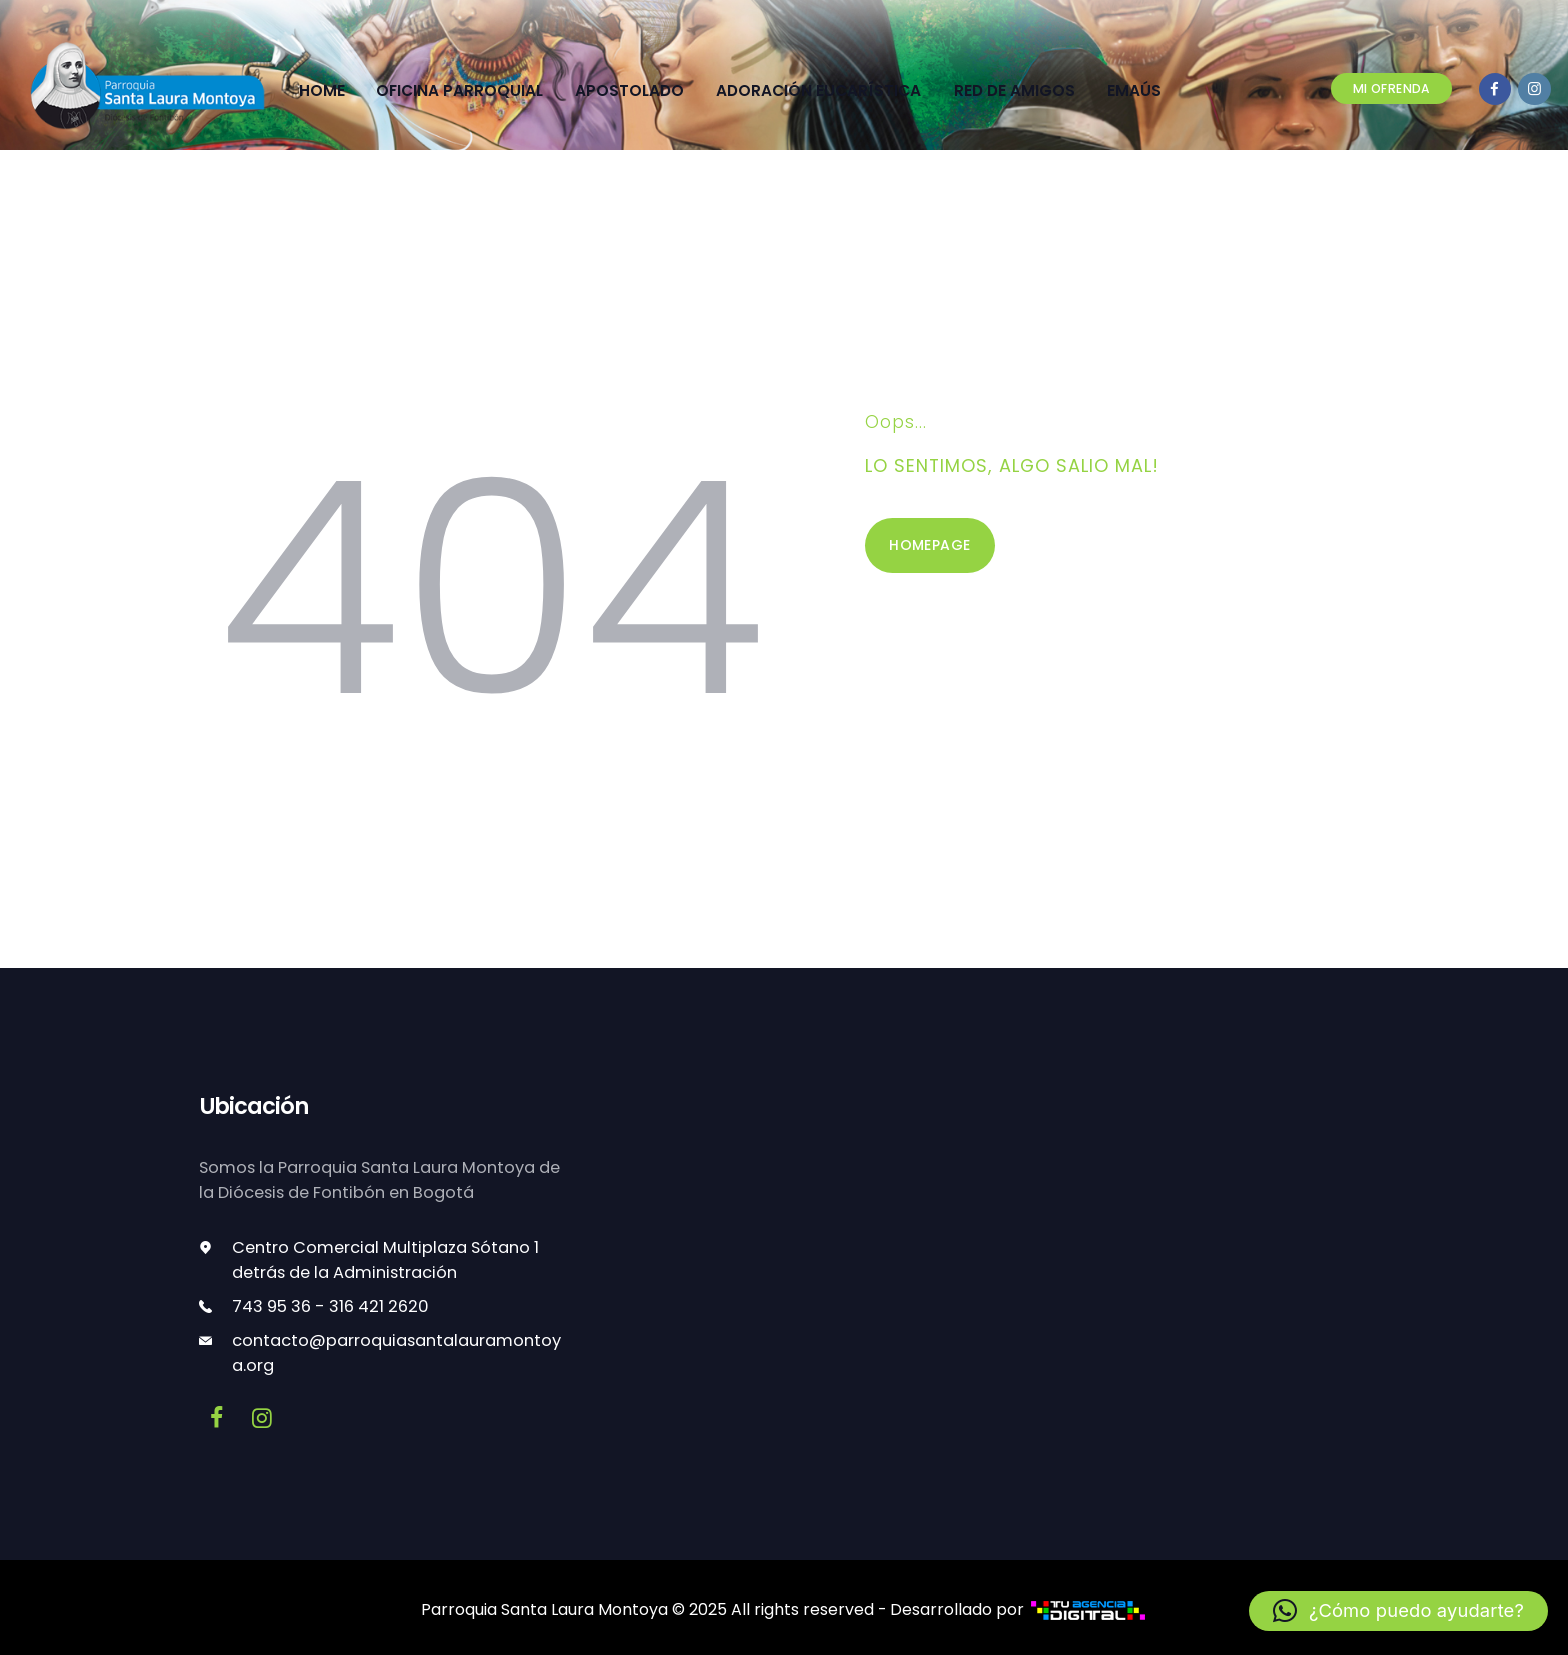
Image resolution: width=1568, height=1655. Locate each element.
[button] (1400, 1611)
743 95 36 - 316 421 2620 (330, 1303)
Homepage (929, 542)
